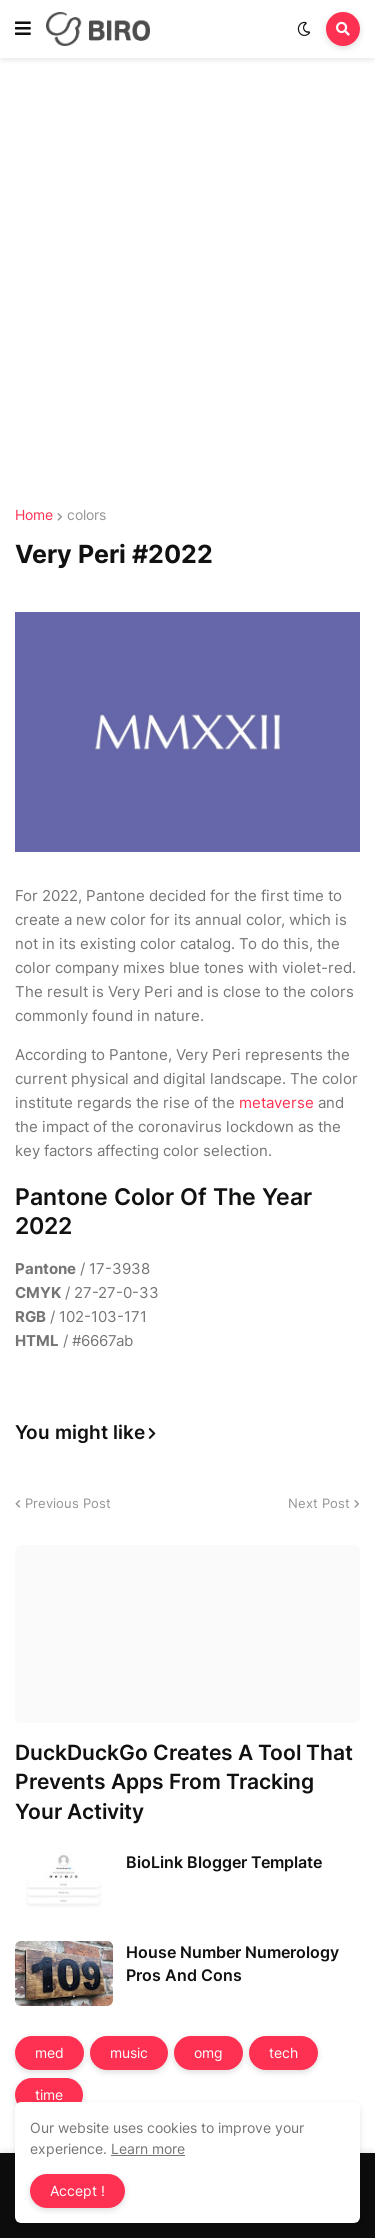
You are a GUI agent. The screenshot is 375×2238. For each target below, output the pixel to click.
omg (208, 2052)
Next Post (319, 1503)
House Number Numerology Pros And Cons (232, 1963)
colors (86, 515)
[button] (23, 29)
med (49, 2052)
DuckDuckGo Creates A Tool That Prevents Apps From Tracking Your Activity (184, 1782)
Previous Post (68, 1503)
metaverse (276, 1102)
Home (34, 515)
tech (283, 2052)
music (129, 2052)
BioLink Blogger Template (224, 1862)
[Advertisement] (187, 285)
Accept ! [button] (77, 2190)
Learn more (148, 2148)
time (49, 2094)
